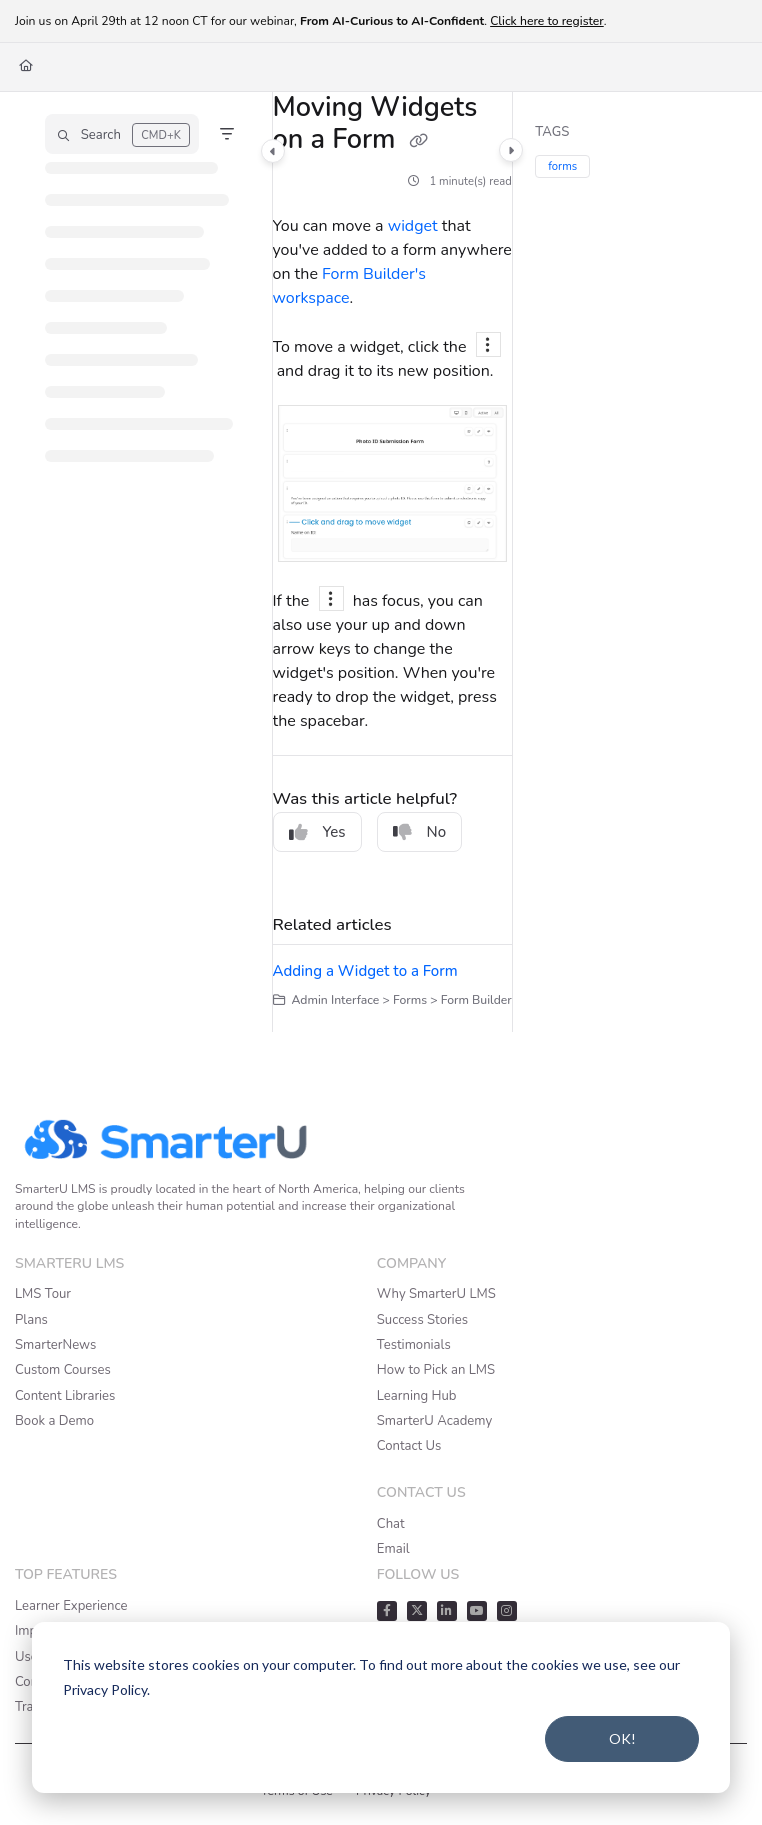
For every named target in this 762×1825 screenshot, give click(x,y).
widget (413, 226)
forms (562, 166)
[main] (392, 562)
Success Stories (422, 1320)
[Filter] (227, 134)
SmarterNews (55, 1345)
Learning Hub (417, 1396)
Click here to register (547, 21)
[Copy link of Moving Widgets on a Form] (419, 142)
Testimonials (414, 1345)
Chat (391, 1524)
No (420, 832)
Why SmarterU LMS (436, 1294)
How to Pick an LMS (436, 1370)
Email (393, 1549)
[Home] (26, 66)
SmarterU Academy (434, 1421)
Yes (317, 832)
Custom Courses (63, 1370)
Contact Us (409, 1446)
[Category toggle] (273, 151)
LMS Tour (43, 1294)
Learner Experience (71, 1606)
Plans (31, 1320)
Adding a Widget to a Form (365, 971)
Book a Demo (54, 1421)
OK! (622, 1738)
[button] (122, 134)
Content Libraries (65, 1396)
